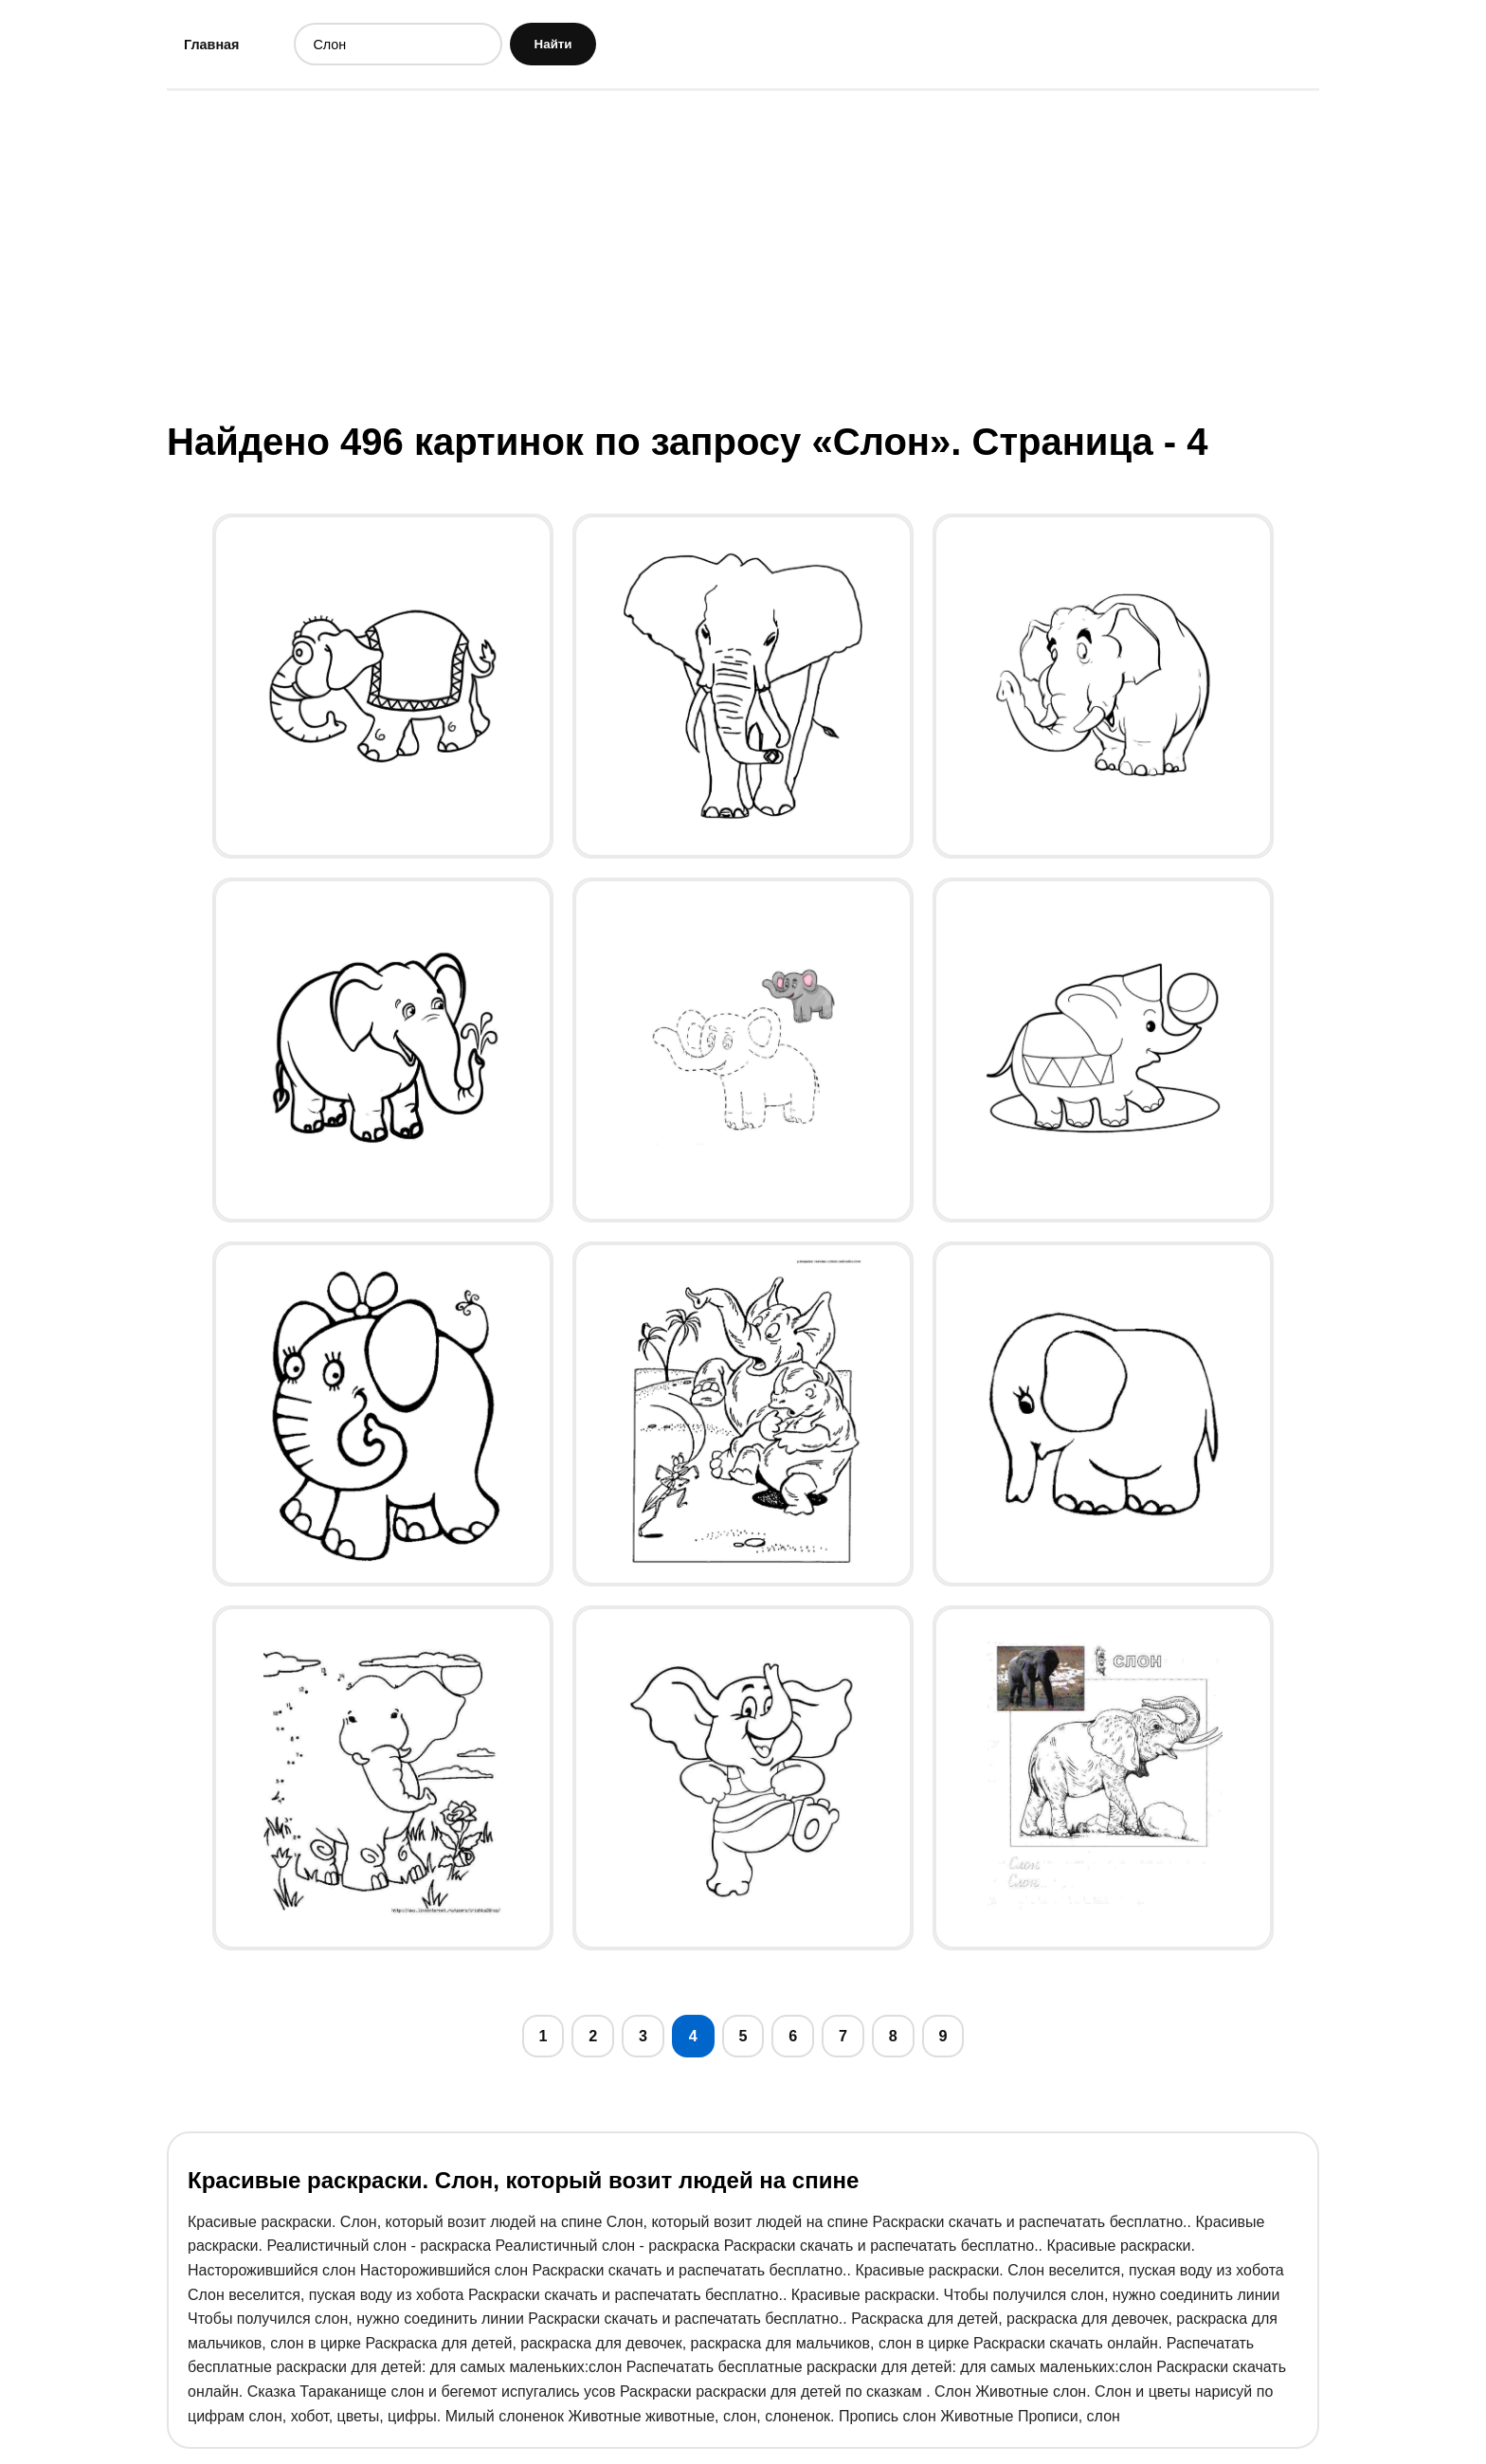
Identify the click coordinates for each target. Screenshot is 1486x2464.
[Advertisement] (743, 258)
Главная (216, 46)
